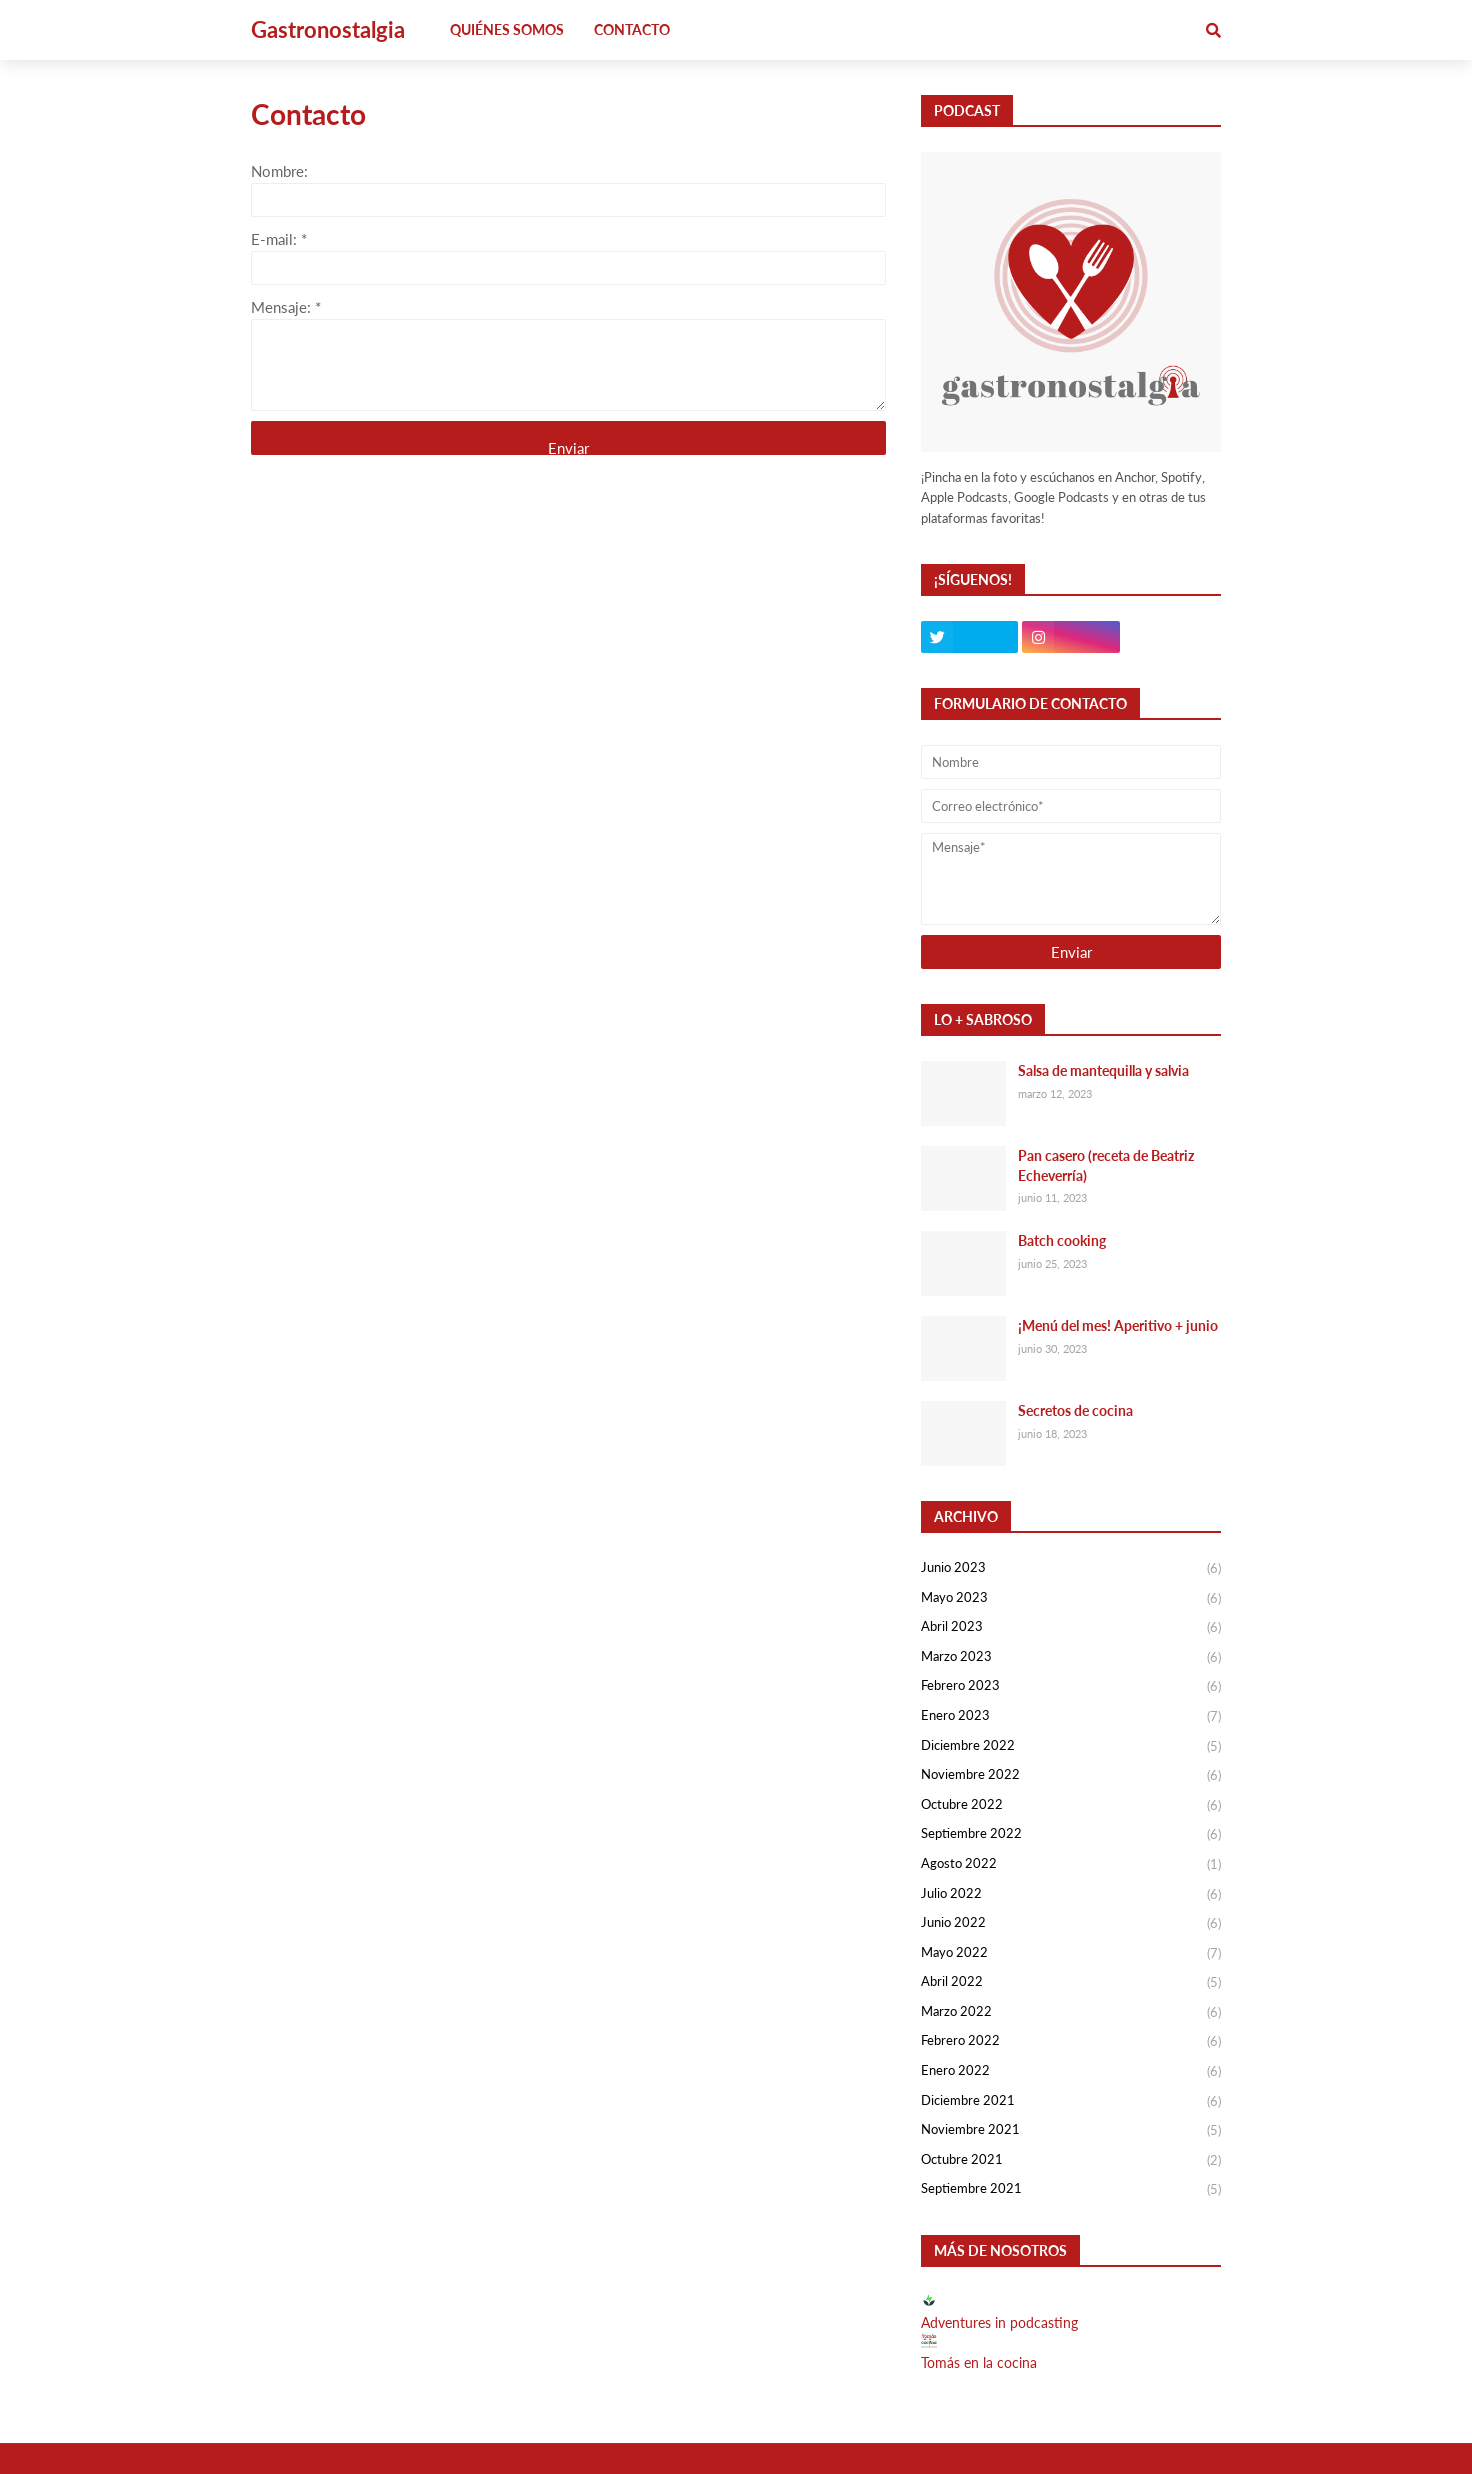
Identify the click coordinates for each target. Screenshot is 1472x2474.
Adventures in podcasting (999, 2322)
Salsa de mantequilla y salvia (1103, 1070)
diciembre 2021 (1071, 2102)
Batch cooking (1062, 1240)
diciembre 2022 (1071, 1747)
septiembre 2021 (1071, 2189)
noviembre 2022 (1071, 1776)
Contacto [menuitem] (632, 29)
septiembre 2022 (1071, 1835)
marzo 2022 (1071, 2013)
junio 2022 (1071, 1924)
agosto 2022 (1071, 1865)
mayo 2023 (1071, 1599)
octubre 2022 (1071, 1806)
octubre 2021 (1071, 2161)
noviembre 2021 (1071, 2131)
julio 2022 (1071, 1895)
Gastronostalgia (328, 29)
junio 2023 (1071, 1569)
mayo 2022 (1071, 1954)
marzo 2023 (1071, 1658)
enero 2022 (1071, 2072)
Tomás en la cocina (979, 2362)
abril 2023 (1071, 1628)
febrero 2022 (1071, 2042)
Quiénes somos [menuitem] (507, 29)
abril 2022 (1071, 1983)
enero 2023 (1071, 1717)
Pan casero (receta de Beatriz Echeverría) (1106, 1165)
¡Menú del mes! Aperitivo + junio (1118, 1325)
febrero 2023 (1071, 1687)
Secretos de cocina (1075, 1410)
